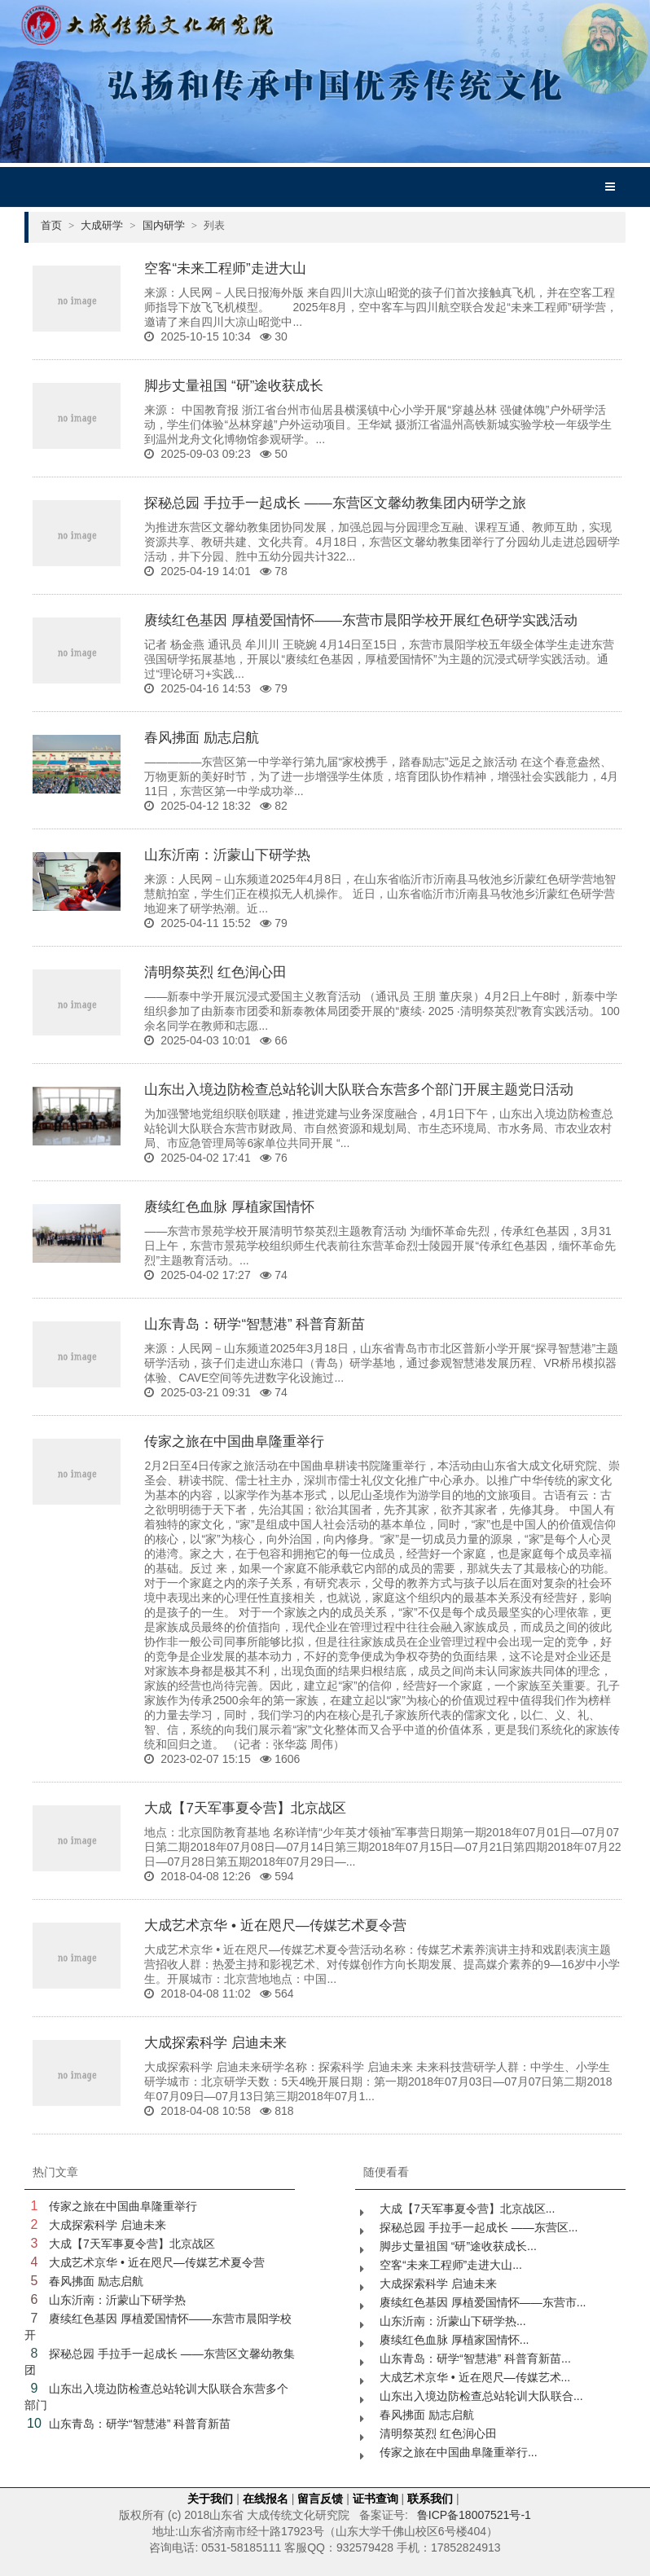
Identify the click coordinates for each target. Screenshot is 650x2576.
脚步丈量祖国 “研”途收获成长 (233, 385)
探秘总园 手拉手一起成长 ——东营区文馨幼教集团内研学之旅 (334, 503)
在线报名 (265, 2498)
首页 (57, 225)
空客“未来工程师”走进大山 (224, 268)
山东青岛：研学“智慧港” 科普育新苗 (254, 1324)
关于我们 (210, 2498)
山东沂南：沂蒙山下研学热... (453, 2321)
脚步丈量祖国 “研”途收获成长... (458, 2246)
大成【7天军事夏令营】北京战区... (467, 2208)
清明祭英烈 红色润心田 (215, 972)
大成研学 (108, 225)
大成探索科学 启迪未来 (215, 2043)
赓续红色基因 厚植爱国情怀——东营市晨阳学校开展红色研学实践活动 (361, 620)
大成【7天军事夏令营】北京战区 (244, 1808)
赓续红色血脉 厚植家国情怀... (454, 2339)
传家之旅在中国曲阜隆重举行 (234, 1441)
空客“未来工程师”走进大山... (451, 2264)
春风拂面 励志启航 (201, 737)
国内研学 (170, 225)
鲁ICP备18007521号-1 (474, 2514)
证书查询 (375, 2498)
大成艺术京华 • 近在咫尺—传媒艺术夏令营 (275, 1925)
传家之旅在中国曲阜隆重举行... (459, 2452)
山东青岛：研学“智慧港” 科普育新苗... (475, 2358)
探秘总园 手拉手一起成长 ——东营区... (479, 2227)
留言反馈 (320, 2498)
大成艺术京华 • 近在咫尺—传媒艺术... (475, 2377)
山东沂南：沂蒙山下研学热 (227, 855)
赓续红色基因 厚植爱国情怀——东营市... (483, 2302)
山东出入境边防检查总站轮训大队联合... (481, 2395)
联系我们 (430, 2498)
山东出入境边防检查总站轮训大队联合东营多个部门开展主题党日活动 (358, 1089)
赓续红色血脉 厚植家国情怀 (229, 1207)
